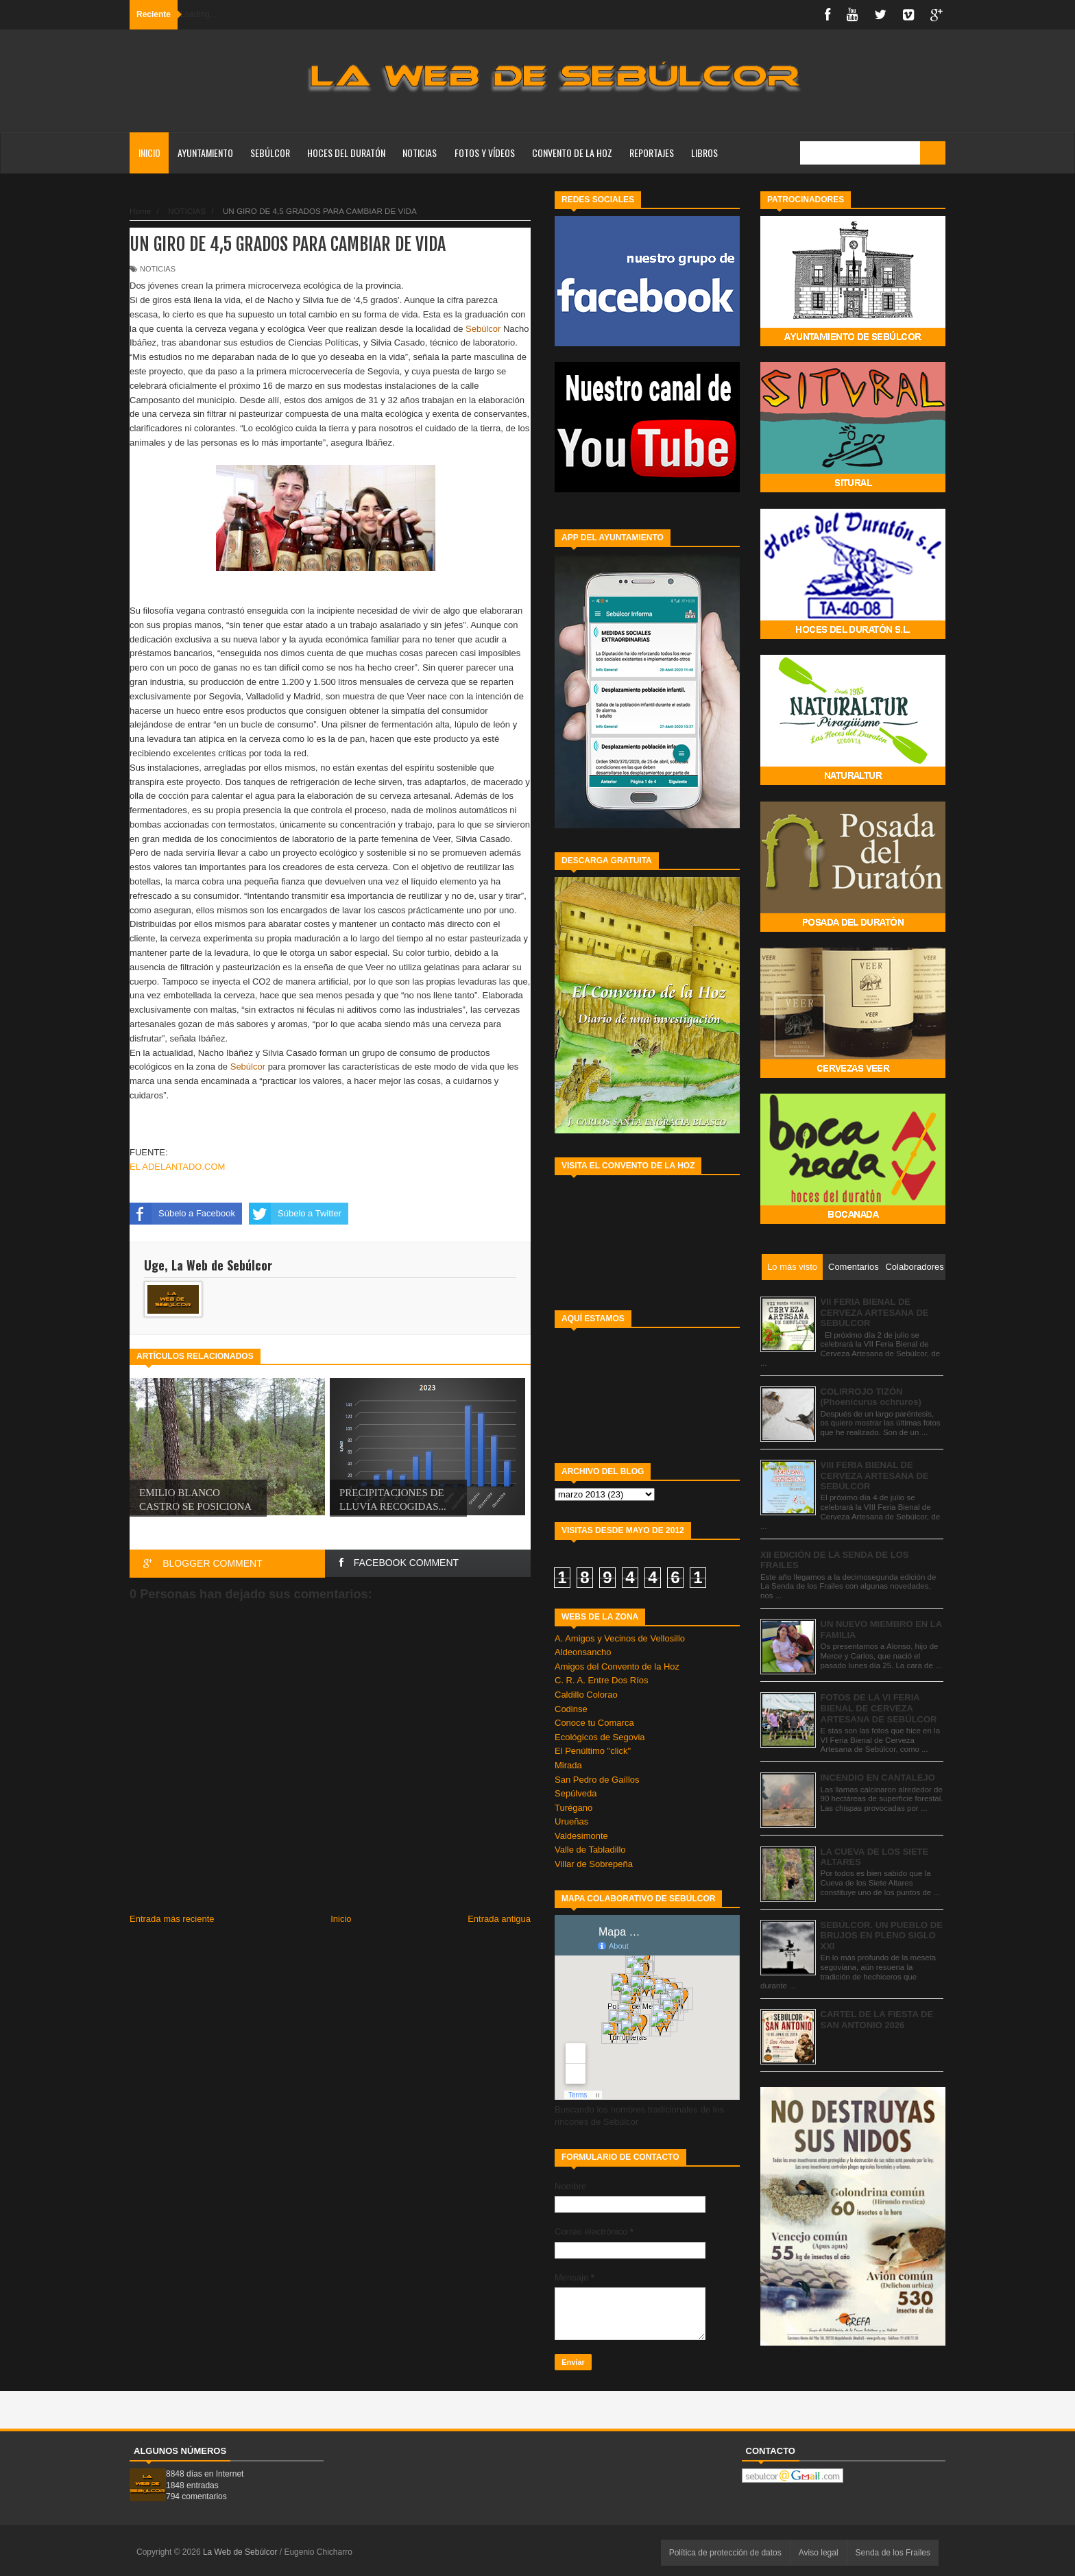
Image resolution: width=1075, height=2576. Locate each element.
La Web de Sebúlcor (241, 2552)
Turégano (573, 1808)
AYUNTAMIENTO (205, 152)
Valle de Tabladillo (590, 1849)
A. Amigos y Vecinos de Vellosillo (620, 1638)
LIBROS (704, 152)
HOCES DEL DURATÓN (346, 152)
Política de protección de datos (725, 2552)
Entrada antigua (499, 1919)
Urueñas (571, 1821)
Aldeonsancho (583, 1652)
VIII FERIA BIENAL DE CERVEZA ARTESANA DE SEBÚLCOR (875, 1475)
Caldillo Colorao (586, 1694)
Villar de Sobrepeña (594, 1864)
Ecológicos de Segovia (600, 1737)
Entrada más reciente (172, 1919)
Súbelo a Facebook (182, 1214)
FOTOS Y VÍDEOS (485, 152)
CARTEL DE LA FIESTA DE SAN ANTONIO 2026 (877, 2019)
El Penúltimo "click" (593, 1751)
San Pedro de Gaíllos (597, 1779)
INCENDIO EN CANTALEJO (878, 1777)
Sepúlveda (575, 1793)
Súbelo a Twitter (295, 1214)
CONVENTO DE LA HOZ (572, 152)
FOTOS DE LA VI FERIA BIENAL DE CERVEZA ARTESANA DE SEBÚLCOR (879, 1708)
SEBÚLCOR (270, 152)
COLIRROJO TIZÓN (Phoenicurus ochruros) (871, 1397)
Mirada (568, 1765)
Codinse (571, 1709)
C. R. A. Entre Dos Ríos (602, 1680)
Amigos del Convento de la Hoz (617, 1666)
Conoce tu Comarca (594, 1723)
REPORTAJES (651, 152)
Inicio (149, 152)
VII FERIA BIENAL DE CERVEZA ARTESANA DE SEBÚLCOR (875, 1312)
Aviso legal (818, 2552)
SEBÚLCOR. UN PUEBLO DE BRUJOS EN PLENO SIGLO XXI (882, 1935)
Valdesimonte (581, 1836)
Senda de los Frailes (893, 2552)
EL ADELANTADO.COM (177, 1166)
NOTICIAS (419, 152)
